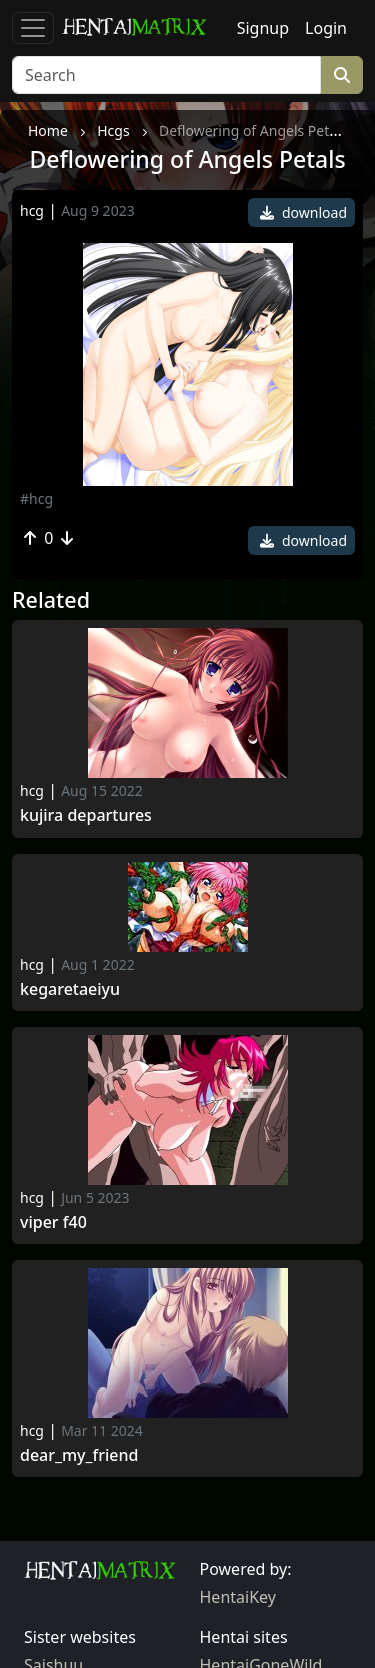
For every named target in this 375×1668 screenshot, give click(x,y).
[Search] (166, 75)
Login (326, 28)
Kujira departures (86, 815)
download (303, 212)
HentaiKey (238, 1597)
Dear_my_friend (79, 1455)
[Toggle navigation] (33, 28)
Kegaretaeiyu (70, 989)
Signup (263, 28)
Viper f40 (53, 1222)
